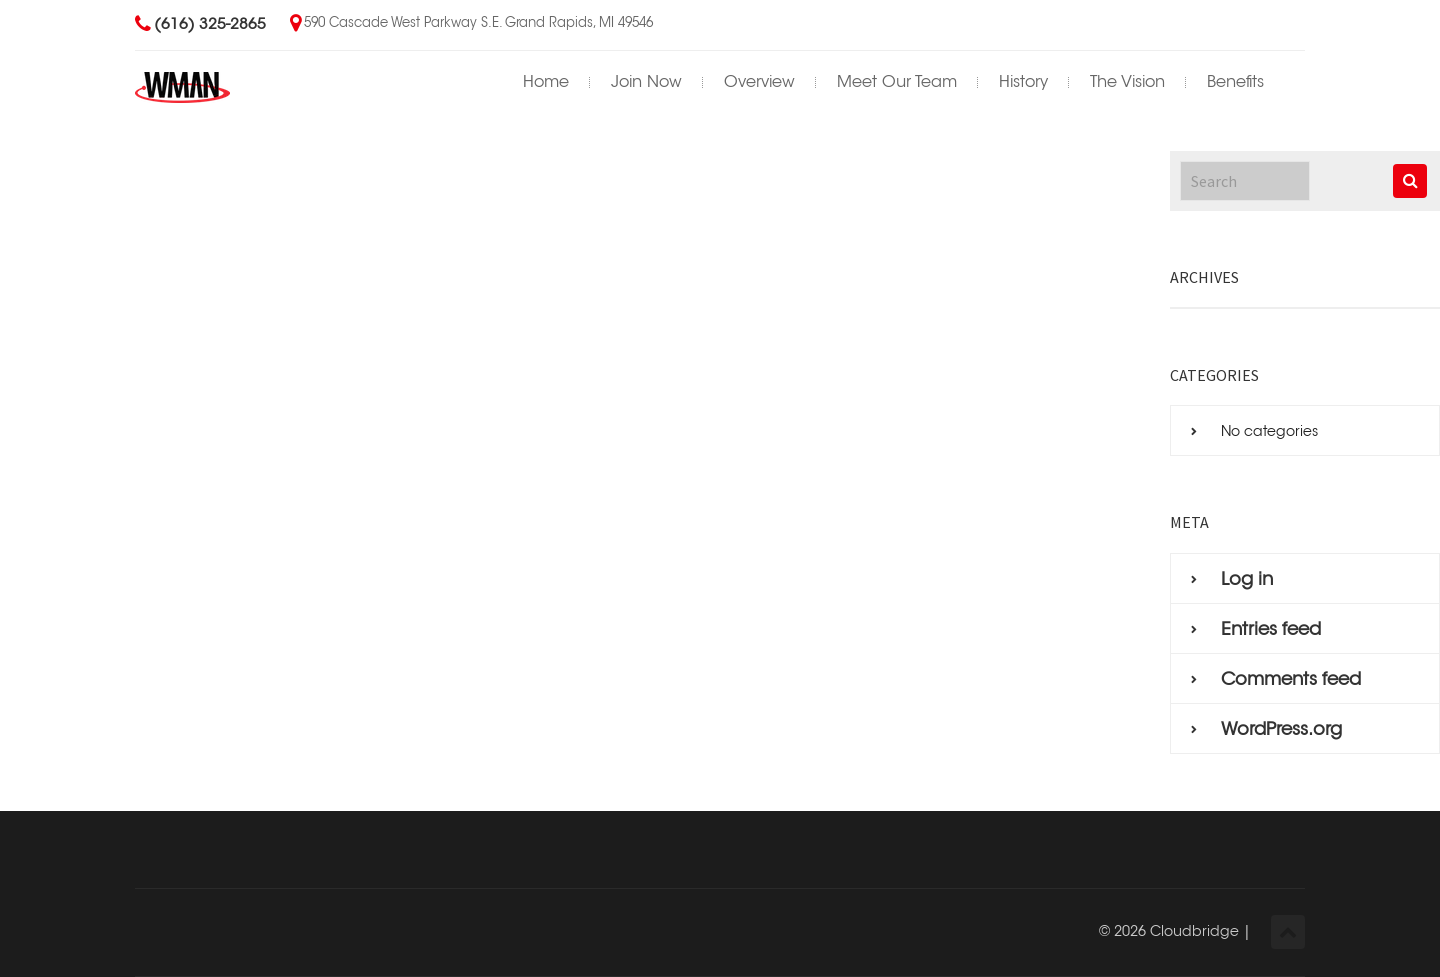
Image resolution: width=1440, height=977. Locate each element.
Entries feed (1271, 629)
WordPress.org (1281, 729)
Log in (1247, 579)
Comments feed (1291, 679)
